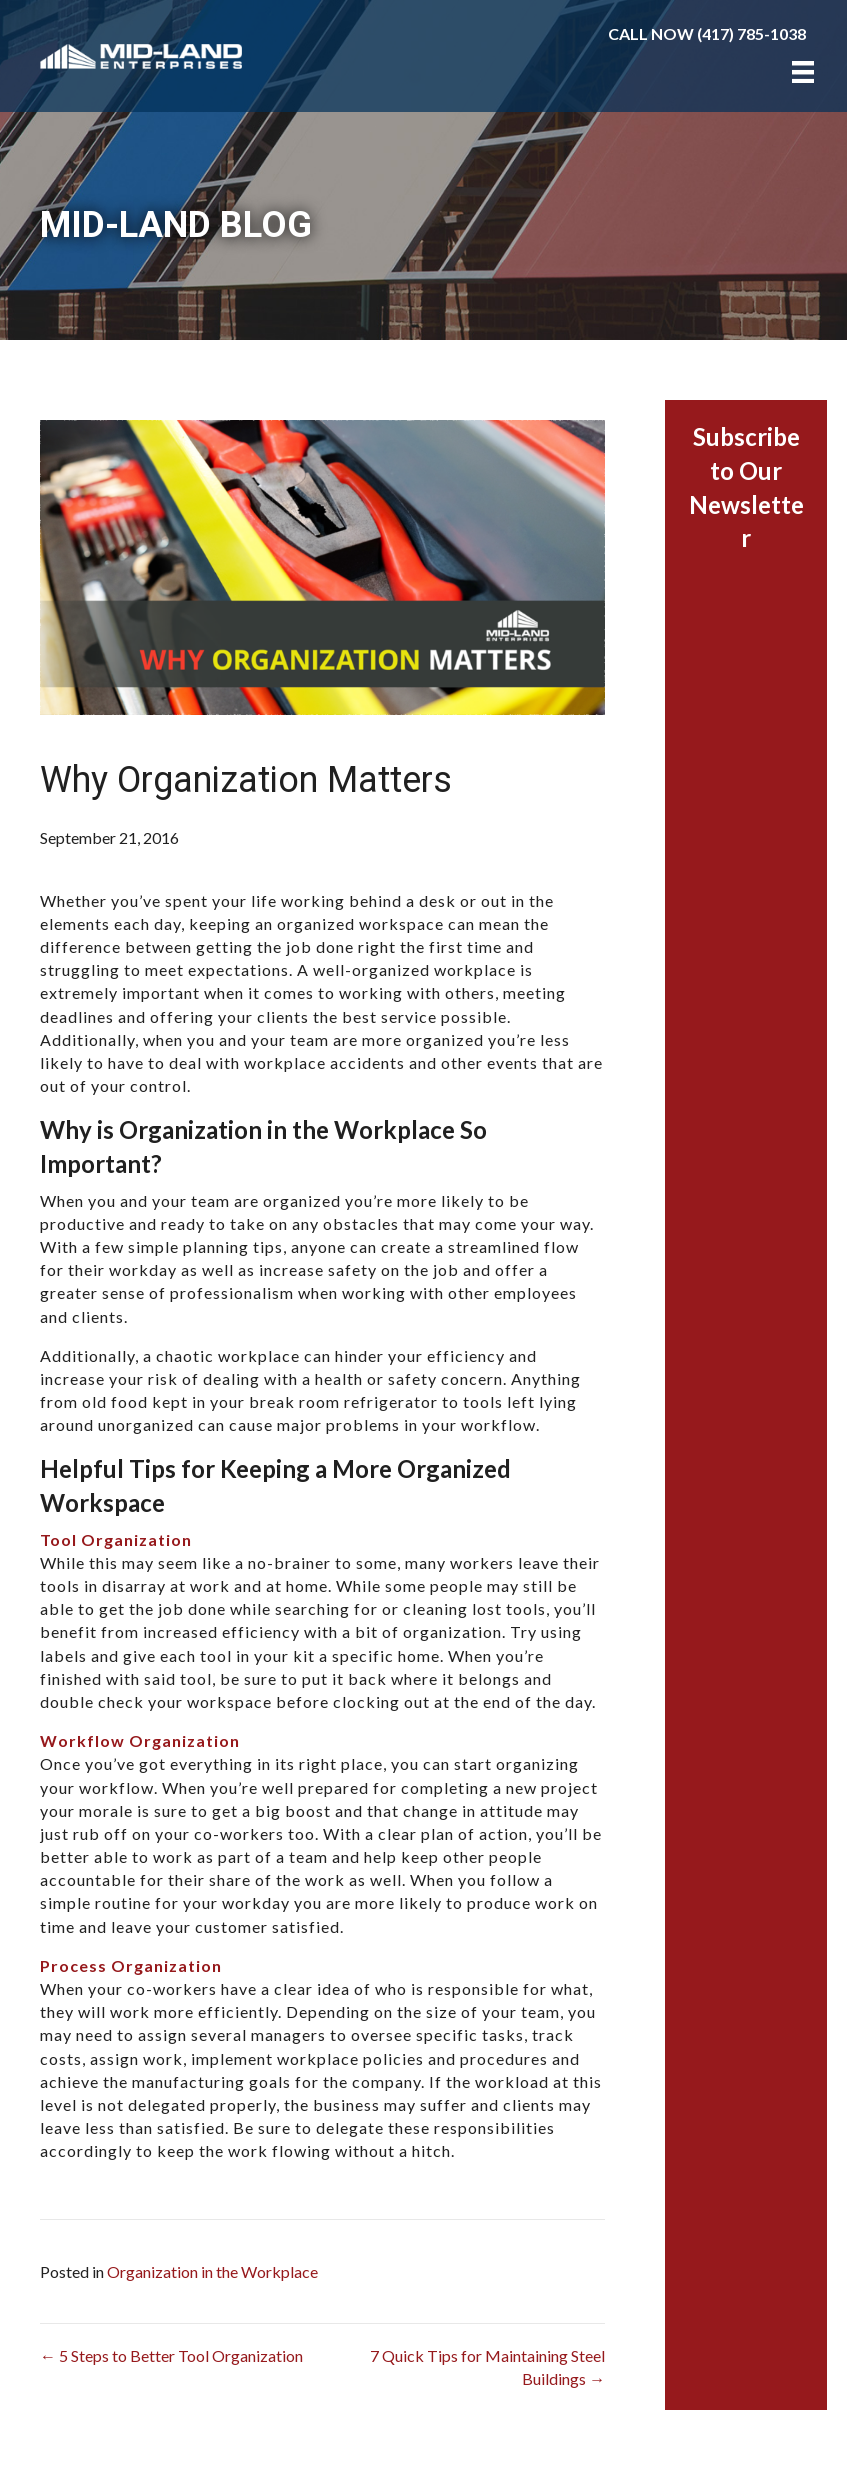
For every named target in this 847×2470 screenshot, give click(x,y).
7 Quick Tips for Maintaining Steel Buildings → (487, 2367)
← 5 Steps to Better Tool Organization (171, 2355)
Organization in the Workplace (212, 2271)
